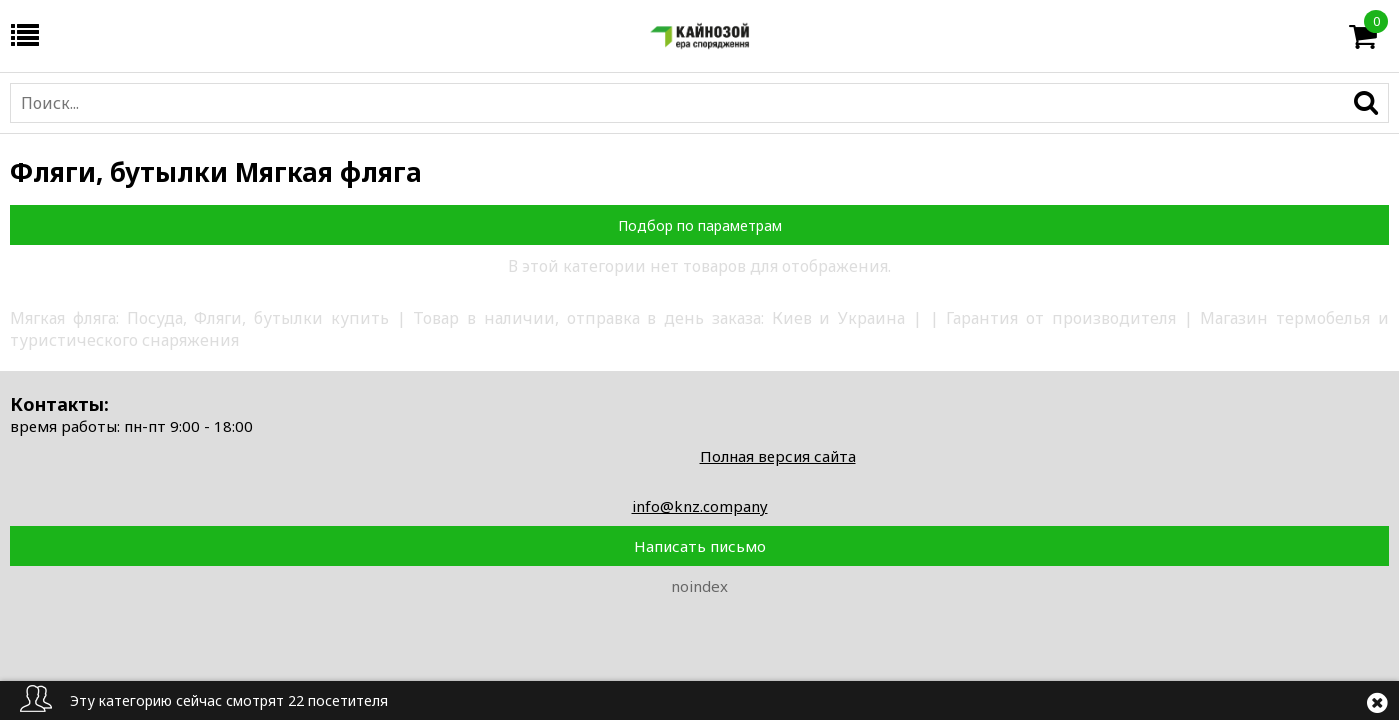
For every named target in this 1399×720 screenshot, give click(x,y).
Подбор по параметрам (700, 225)
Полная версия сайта (778, 456)
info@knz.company (700, 506)
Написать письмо (700, 546)
